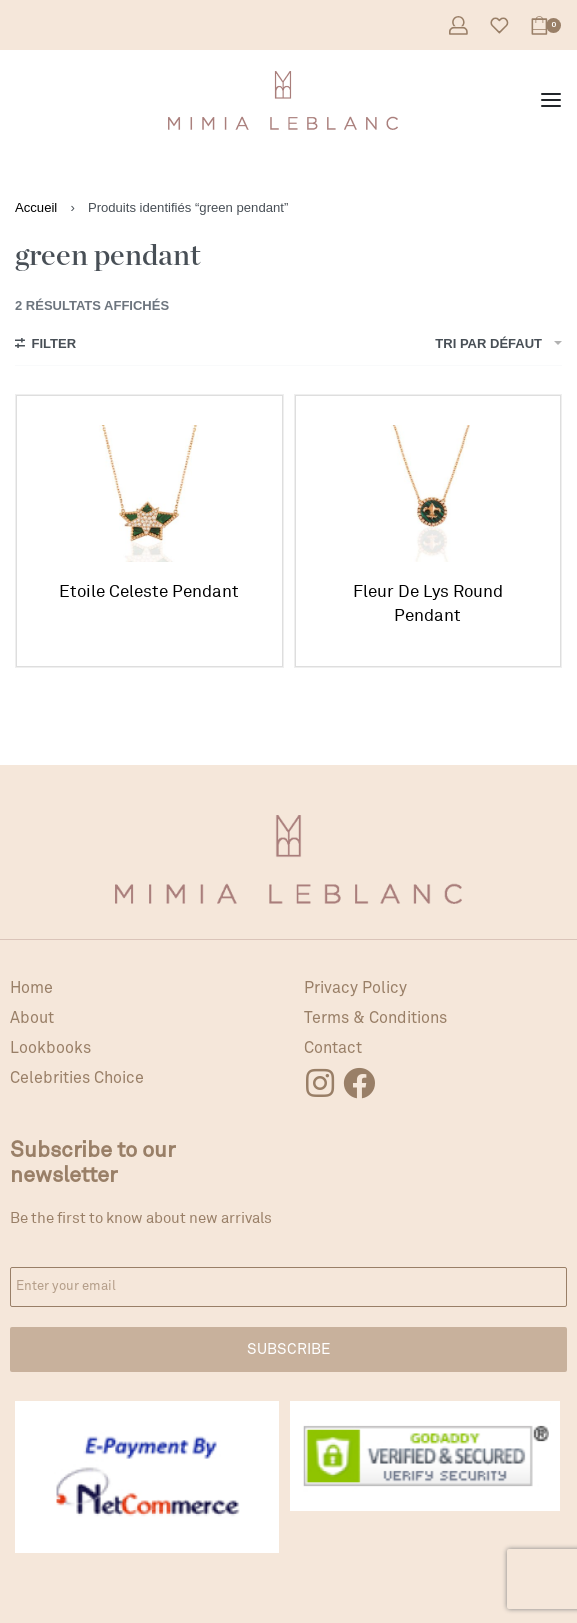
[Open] (499, 25)
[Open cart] (545, 25)
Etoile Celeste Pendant (149, 591)
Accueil (36, 207)
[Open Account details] (458, 25)
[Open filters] (45, 346)
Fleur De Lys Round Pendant (428, 603)
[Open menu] (551, 100)
